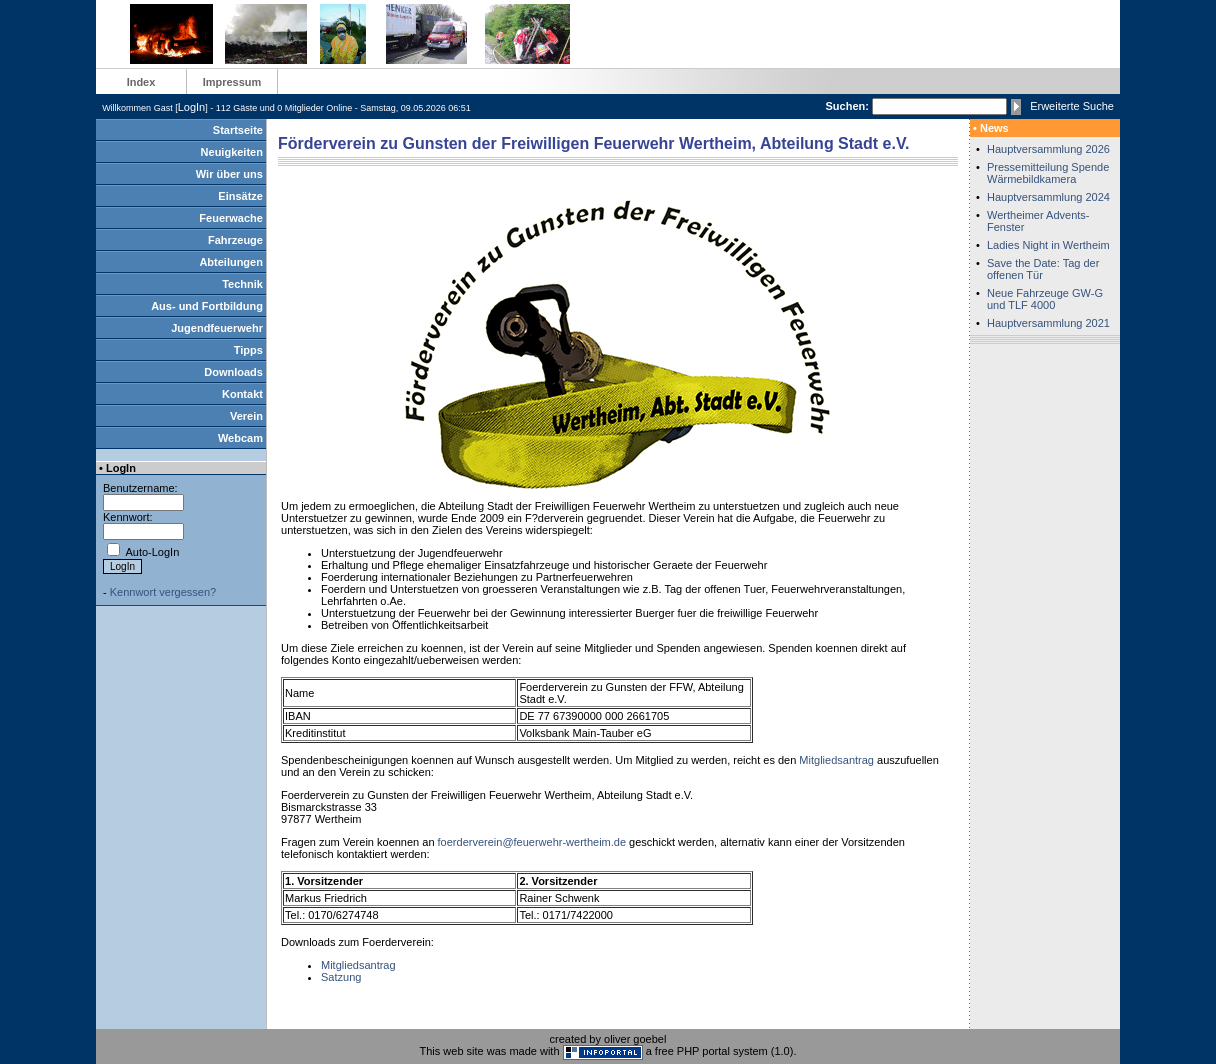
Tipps (248, 350)
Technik (242, 284)
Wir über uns (229, 174)
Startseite (238, 130)
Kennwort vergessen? (163, 592)
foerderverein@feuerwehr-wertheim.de (532, 842)
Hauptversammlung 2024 (1048, 197)
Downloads (233, 372)
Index (141, 82)
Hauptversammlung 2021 (1048, 323)
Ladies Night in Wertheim (1048, 245)
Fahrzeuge (235, 240)
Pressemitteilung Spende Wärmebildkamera (1048, 173)
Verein (246, 416)
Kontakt (242, 394)
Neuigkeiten (232, 152)
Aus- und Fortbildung (207, 306)
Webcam (240, 438)
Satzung (341, 977)
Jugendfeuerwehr (217, 328)
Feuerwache (231, 218)
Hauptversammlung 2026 (1048, 149)
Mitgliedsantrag (836, 760)
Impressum (232, 82)
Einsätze (240, 196)
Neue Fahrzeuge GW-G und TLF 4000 (1045, 299)
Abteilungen (231, 262)
